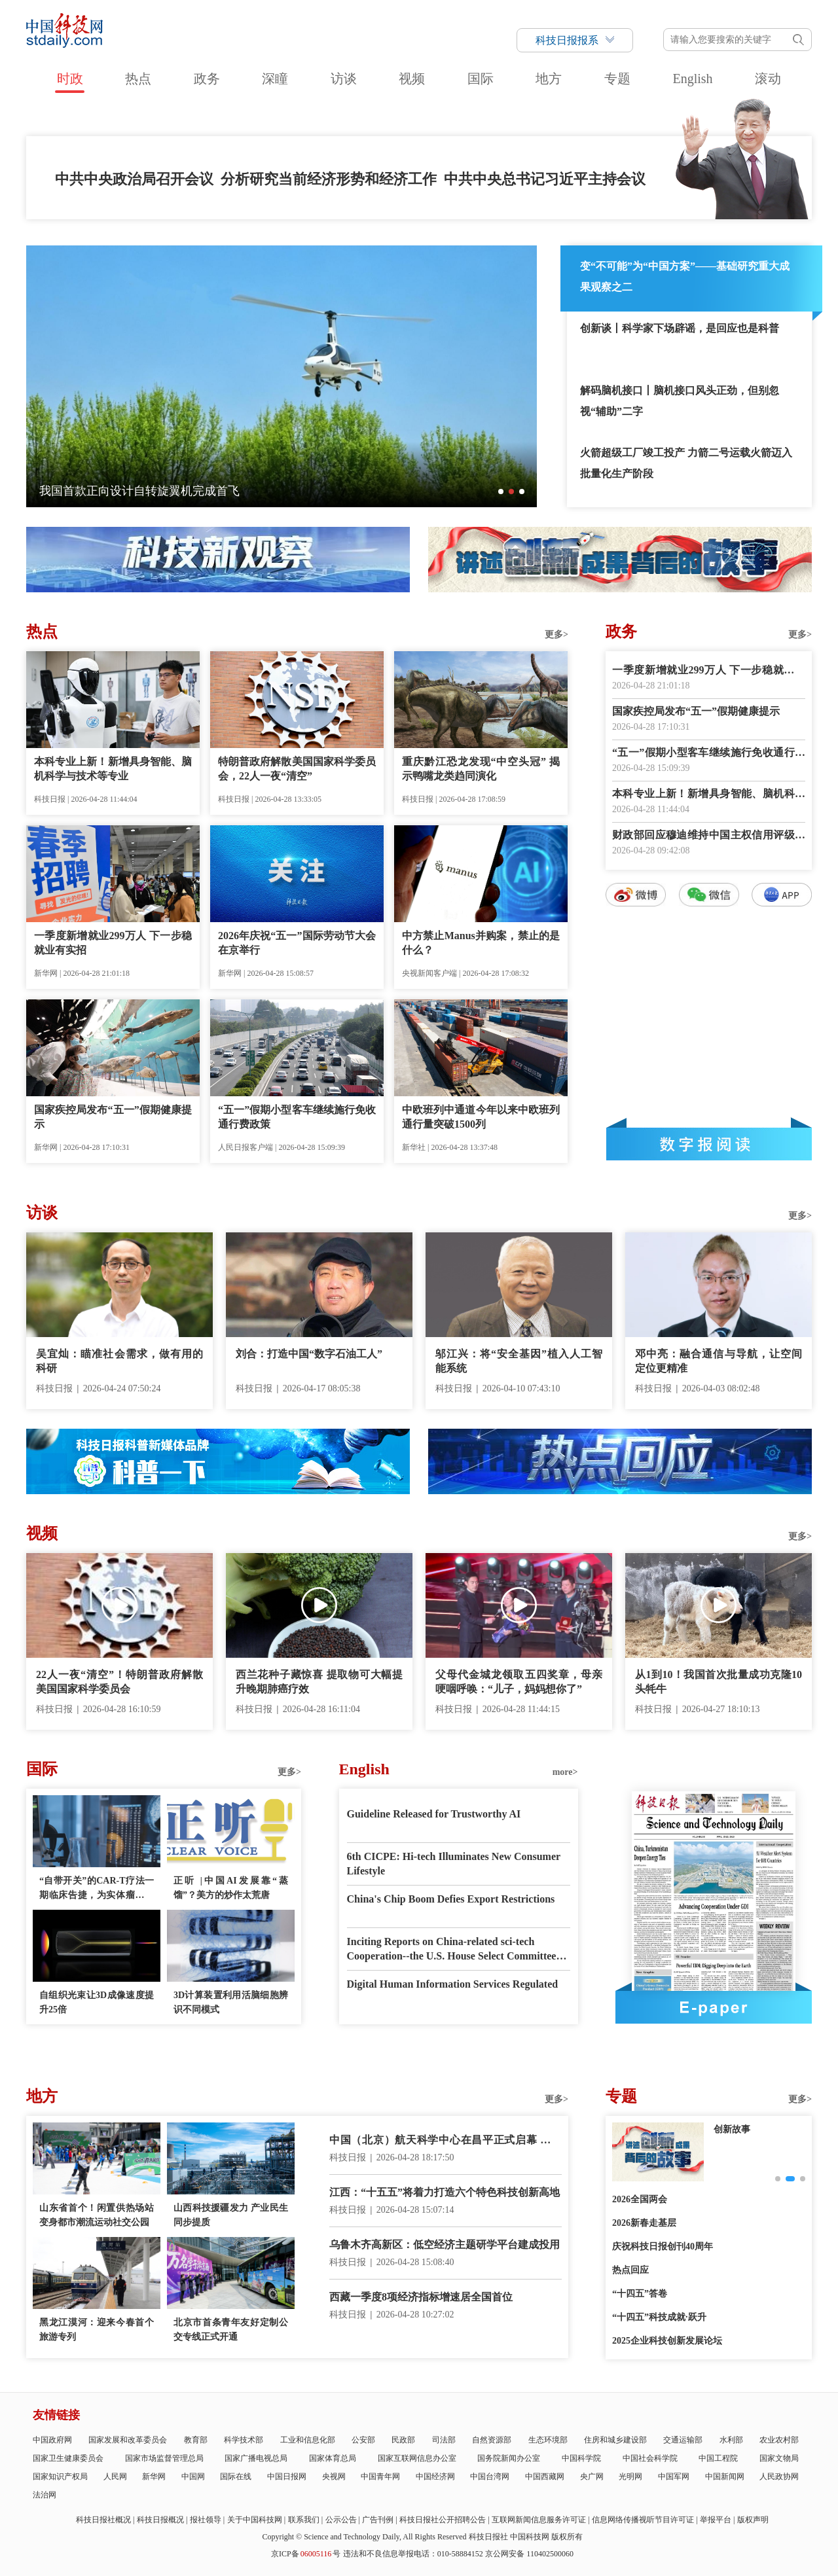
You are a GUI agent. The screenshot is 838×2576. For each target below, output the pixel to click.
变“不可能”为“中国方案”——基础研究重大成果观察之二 (685, 276)
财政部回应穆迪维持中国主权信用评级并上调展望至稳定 (708, 836)
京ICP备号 (305, 2553)
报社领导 (205, 2519)
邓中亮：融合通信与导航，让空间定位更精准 (718, 1361)
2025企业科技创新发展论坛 (667, 2341)
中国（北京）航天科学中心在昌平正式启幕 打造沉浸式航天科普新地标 (445, 2141)
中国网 (193, 2476)
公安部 (363, 2439)
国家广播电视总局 (256, 2458)
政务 (207, 78)
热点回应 (630, 2270)
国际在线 (235, 2476)
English (692, 78)
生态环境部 (548, 2439)
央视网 (334, 2476)
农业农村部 (779, 2439)
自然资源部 (491, 2439)
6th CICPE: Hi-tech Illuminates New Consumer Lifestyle (453, 1863)
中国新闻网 (724, 2476)
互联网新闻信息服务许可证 (539, 2519)
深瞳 (275, 78)
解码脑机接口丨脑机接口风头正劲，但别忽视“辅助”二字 (679, 401)
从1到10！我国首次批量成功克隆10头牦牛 (718, 1681)
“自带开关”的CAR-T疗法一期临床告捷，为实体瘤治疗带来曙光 (96, 1889)
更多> (556, 634)
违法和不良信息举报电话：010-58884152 (413, 2553)
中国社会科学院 (650, 2458)
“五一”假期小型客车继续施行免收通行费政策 (297, 1117)
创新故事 (732, 2129)
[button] (500, 491)
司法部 (444, 2439)
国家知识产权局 (60, 2476)
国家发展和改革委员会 (127, 2439)
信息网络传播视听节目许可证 (643, 2519)
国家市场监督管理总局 (164, 2458)
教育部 (196, 2439)
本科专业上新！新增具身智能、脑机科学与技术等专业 (113, 768)
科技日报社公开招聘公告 (442, 2519)
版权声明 (753, 2519)
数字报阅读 (709, 1144)
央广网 (592, 2476)
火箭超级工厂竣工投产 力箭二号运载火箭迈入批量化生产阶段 (686, 463)
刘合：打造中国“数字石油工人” (309, 1353)
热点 (138, 78)
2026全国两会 (639, 2199)
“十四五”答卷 (639, 2294)
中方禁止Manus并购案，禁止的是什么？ (481, 943)
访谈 (344, 78)
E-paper (713, 2007)
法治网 (44, 2494)
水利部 (731, 2439)
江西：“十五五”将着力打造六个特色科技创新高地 (444, 2192)
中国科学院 (581, 2458)
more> (565, 1772)
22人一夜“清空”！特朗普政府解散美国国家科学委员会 (119, 1681)
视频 (412, 78)
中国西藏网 (544, 2476)
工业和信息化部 (307, 2439)
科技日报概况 (160, 2519)
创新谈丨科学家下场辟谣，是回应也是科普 (679, 328)
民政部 (403, 2439)
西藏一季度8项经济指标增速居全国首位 (421, 2296)
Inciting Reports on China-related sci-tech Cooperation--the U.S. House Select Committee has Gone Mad (451, 1949)
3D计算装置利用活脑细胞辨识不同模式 (230, 2002)
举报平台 (715, 2519)
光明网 (630, 2476)
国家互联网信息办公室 (417, 2458)
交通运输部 (682, 2439)
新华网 (154, 2476)
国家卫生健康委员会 (68, 2458)
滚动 (768, 78)
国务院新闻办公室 (508, 2458)
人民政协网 (779, 2476)
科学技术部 (243, 2439)
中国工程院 (718, 2458)
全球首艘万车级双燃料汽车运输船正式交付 (151, 490)
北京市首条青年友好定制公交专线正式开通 (230, 2329)
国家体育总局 (332, 2458)
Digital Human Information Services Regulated (452, 1984)
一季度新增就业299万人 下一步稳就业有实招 (113, 943)
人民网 (115, 2476)
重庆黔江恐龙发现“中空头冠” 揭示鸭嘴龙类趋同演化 (481, 768)
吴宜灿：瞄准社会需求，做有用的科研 (119, 1361)
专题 (617, 78)
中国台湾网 (489, 2476)
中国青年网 (380, 2476)
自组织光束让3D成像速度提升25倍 (96, 2002)
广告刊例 (377, 2519)
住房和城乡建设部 (615, 2439)
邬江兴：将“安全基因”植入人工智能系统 (518, 1361)
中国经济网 (435, 2476)
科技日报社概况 (103, 2519)
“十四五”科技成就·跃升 (659, 2317)
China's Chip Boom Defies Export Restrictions (451, 1899)
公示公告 (341, 2519)
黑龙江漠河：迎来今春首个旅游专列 (96, 2329)
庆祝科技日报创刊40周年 (662, 2246)
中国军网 (673, 2476)
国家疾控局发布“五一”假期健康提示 (113, 1117)
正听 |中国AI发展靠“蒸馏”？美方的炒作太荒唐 (230, 1888)
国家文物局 (779, 2458)
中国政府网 (52, 2439)
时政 (70, 78)
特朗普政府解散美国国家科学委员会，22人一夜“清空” (297, 768)
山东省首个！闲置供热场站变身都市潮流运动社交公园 (96, 2215)
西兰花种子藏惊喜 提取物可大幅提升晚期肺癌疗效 (319, 1681)
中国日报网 (286, 2476)
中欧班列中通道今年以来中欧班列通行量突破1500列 (481, 1117)
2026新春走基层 (644, 2223)
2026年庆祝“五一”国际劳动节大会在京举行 (297, 943)
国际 (480, 78)
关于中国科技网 (254, 2519)
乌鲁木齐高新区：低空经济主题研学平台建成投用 (444, 2244)
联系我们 (303, 2519)
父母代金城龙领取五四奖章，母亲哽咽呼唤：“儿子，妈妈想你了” (518, 1681)
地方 (549, 78)
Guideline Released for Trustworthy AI (434, 1813)
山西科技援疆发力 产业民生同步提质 (230, 2215)
